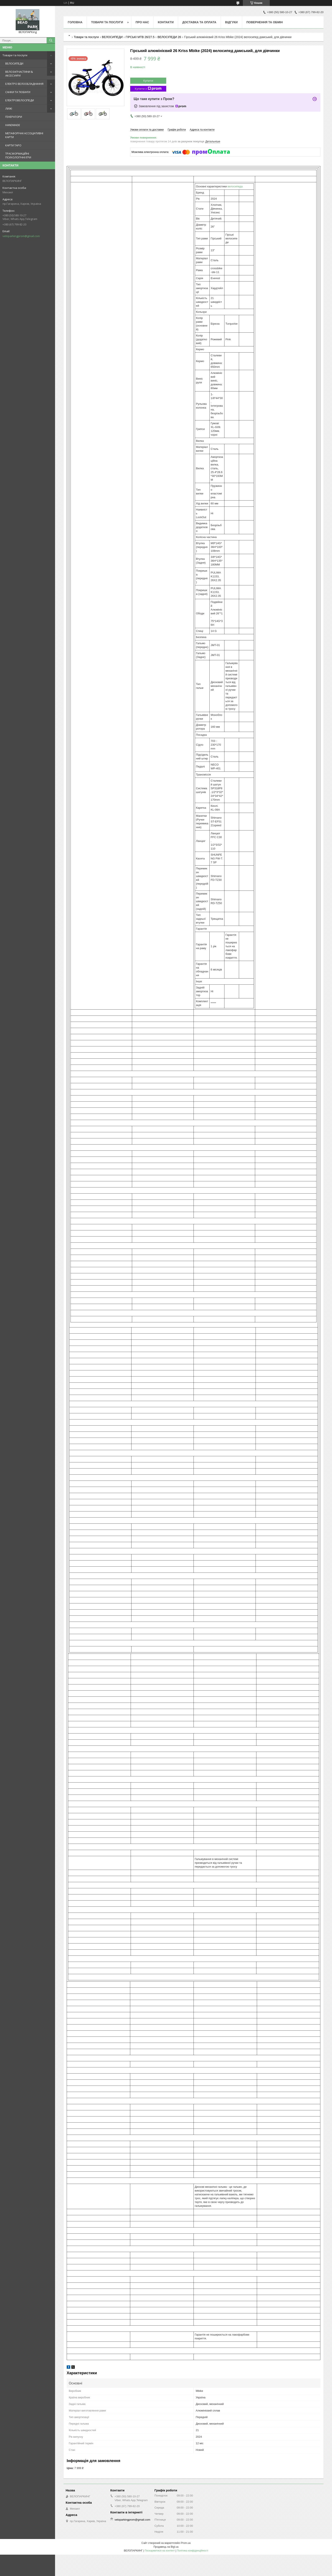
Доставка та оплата (199, 22)
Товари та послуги (15, 55)
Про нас (142, 22)
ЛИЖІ (8, 108)
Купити (148, 80)
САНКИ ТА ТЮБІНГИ (17, 92)
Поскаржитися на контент (160, 2550)
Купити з (148, 89)
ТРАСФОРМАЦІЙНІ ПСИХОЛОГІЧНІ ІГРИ (18, 155)
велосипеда (235, 186)
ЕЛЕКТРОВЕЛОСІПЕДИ (19, 100)
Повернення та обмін (264, 22)
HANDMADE (12, 125)
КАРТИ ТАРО (13, 145)
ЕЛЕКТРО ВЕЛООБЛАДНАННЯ (24, 84)
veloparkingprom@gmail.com (21, 236)
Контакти (166, 22)
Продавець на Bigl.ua (166, 2546)
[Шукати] (51, 40)
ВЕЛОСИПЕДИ (14, 63)
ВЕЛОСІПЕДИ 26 (169, 37)
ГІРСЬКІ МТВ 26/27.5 (140, 37)
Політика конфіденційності (192, 2550)
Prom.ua (186, 2543)
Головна (75, 22)
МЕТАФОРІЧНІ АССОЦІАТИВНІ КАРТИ (24, 135)
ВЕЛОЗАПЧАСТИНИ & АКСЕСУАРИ (19, 73)
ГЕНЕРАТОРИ (13, 117)
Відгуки (231, 22)
